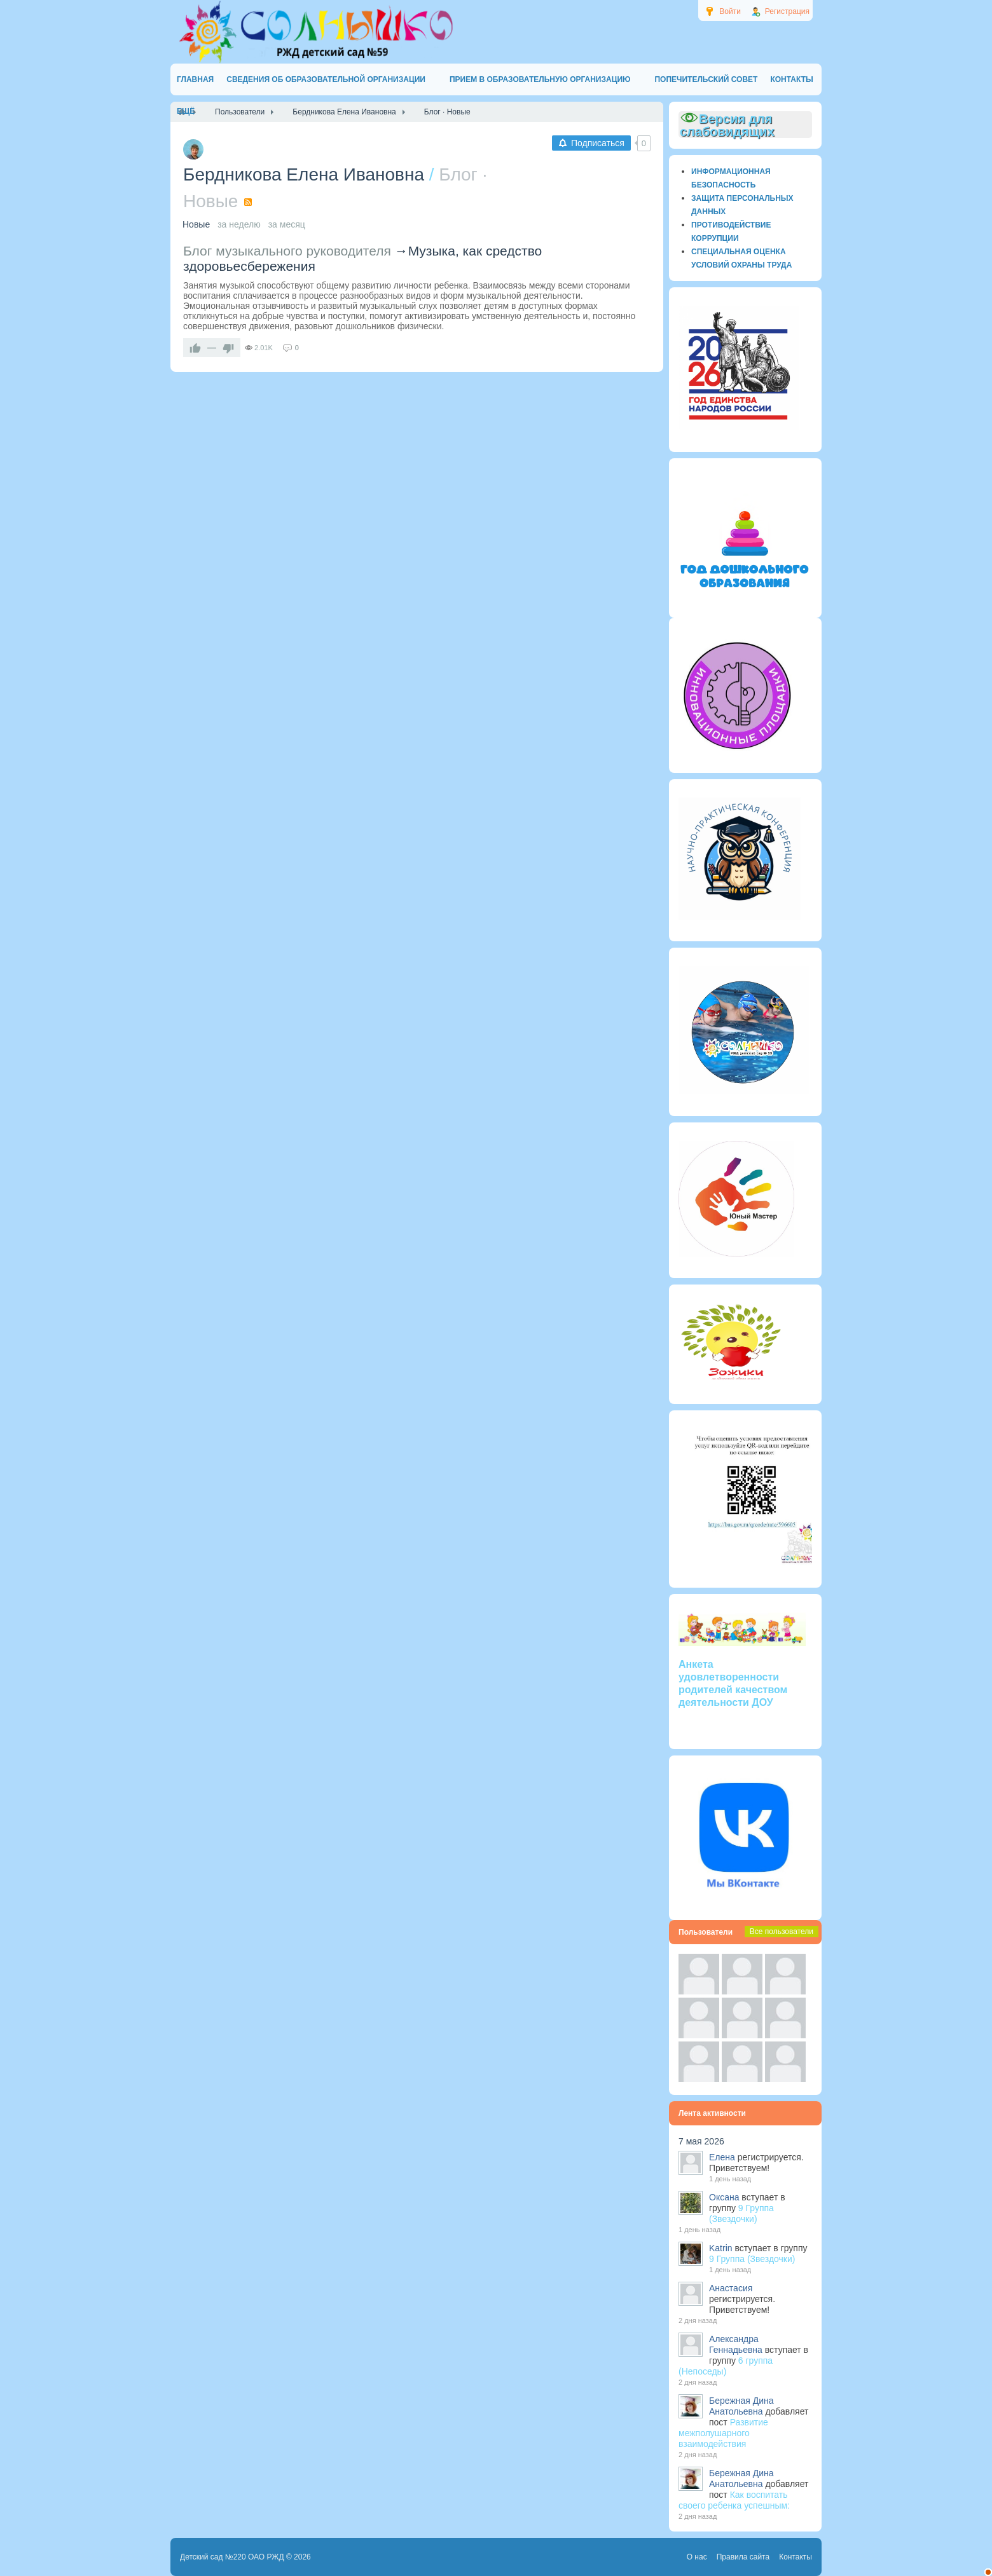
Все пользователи (781, 1931)
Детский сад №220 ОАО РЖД (232, 2556)
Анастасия (730, 2288)
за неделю (238, 224)
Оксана (724, 2197)
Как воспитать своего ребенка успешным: (734, 2500)
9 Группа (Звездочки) (741, 2213)
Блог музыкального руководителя (287, 250)
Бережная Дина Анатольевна (741, 2405)
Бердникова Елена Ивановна (303, 174)
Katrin (721, 2248)
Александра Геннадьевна (735, 2344)
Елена (722, 2157)
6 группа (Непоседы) (726, 2365)
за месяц (286, 224)
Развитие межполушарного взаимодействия (723, 2433)
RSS (248, 202)
